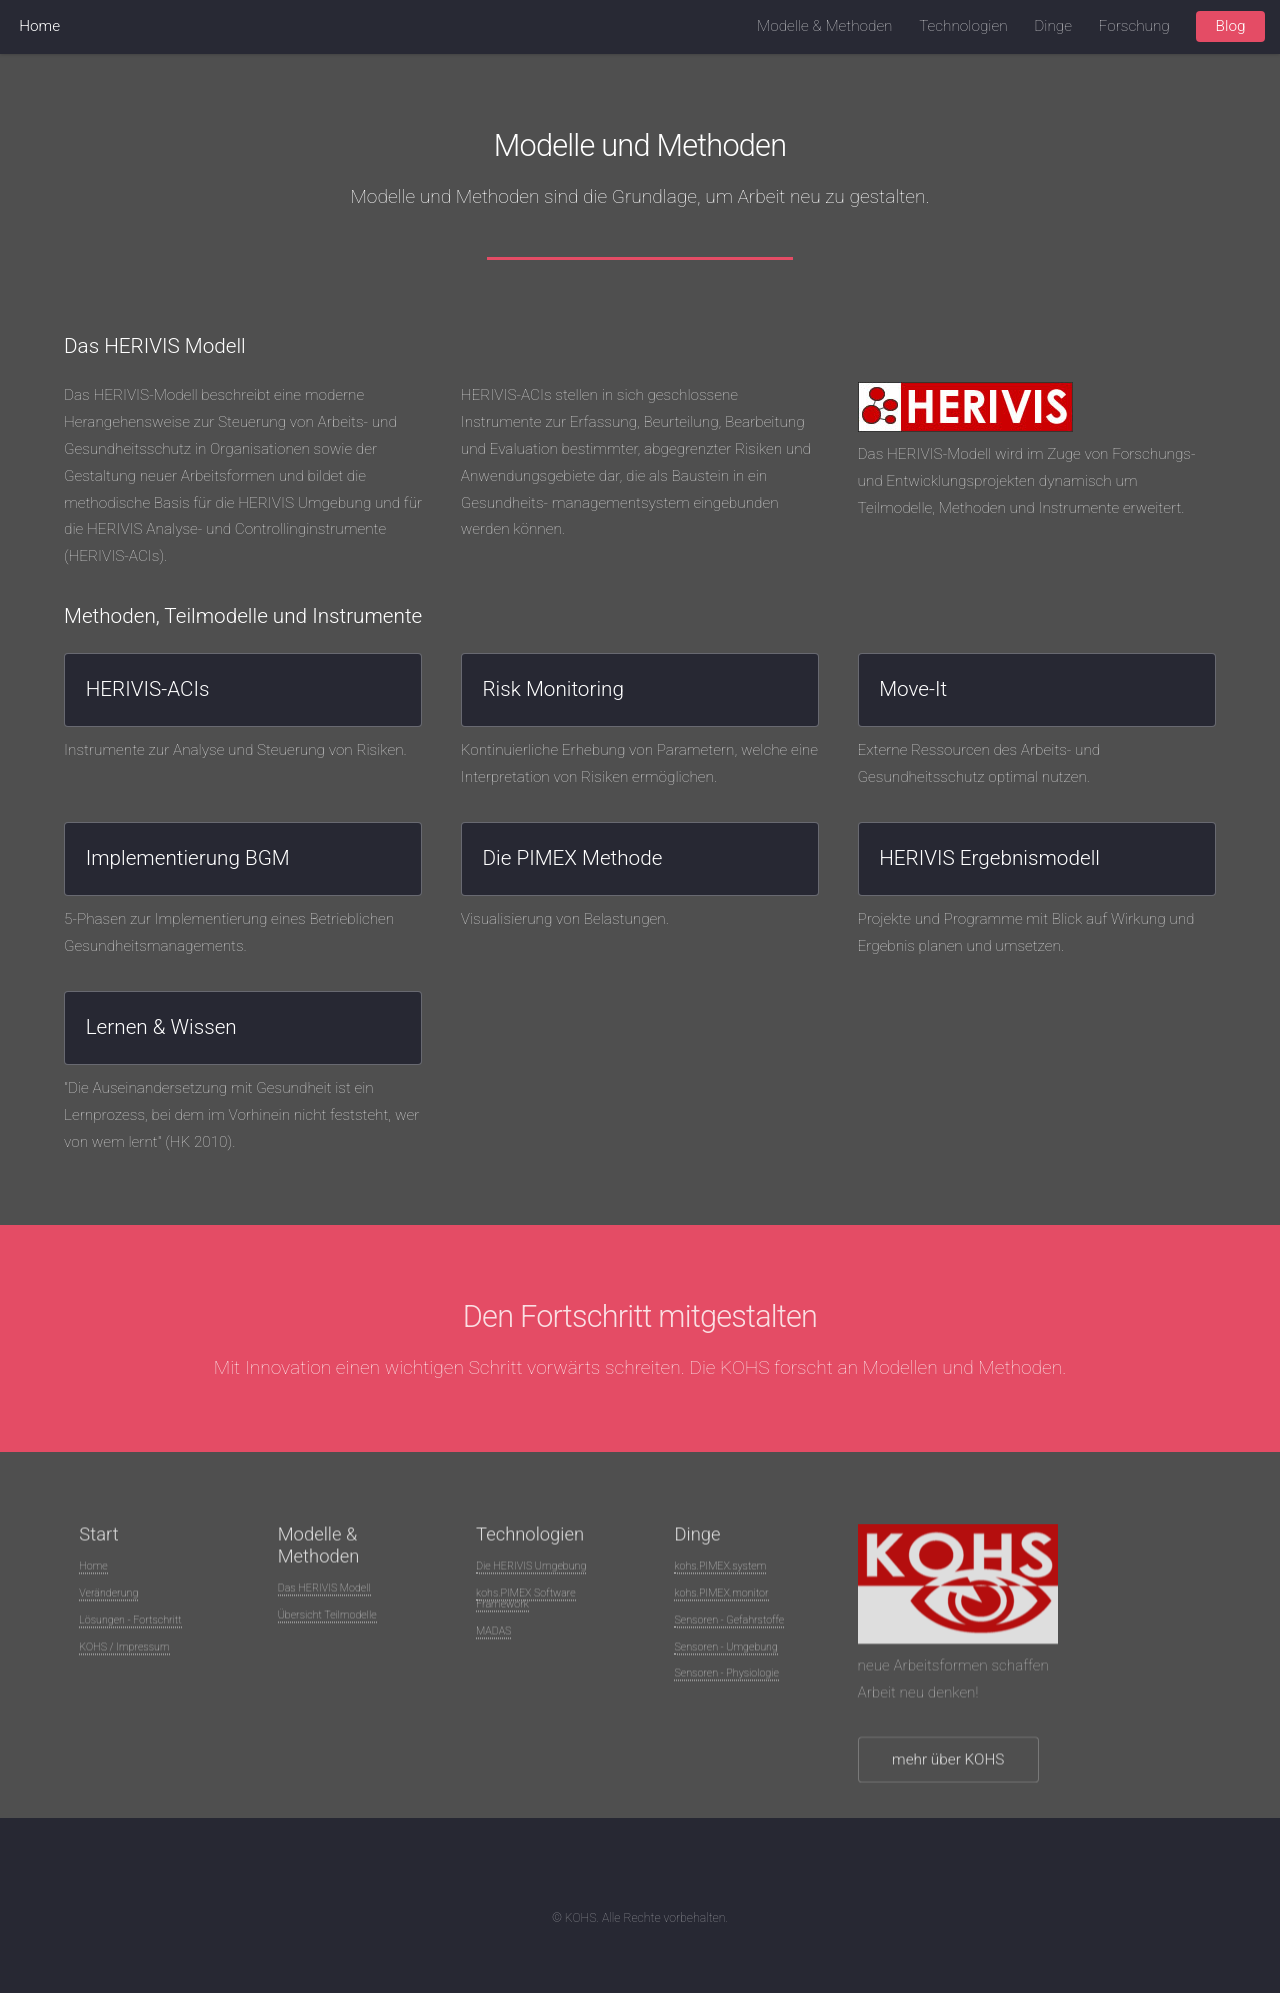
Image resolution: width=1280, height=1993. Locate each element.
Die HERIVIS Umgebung (531, 1570)
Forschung (1134, 26)
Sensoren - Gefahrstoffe (729, 1624)
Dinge (1053, 26)
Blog (1231, 26)
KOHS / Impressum (124, 1651)
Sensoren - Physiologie (726, 1677)
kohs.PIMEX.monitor (721, 1597)
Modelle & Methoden (824, 26)
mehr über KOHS (948, 1764)
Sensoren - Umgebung (725, 1651)
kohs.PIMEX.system (720, 1570)
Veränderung (108, 1597)
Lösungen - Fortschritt (130, 1624)
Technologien (963, 26)
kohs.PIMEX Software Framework (526, 1603)
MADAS (493, 1635)
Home (39, 26)
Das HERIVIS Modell (324, 1592)
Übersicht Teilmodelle (327, 1619)
